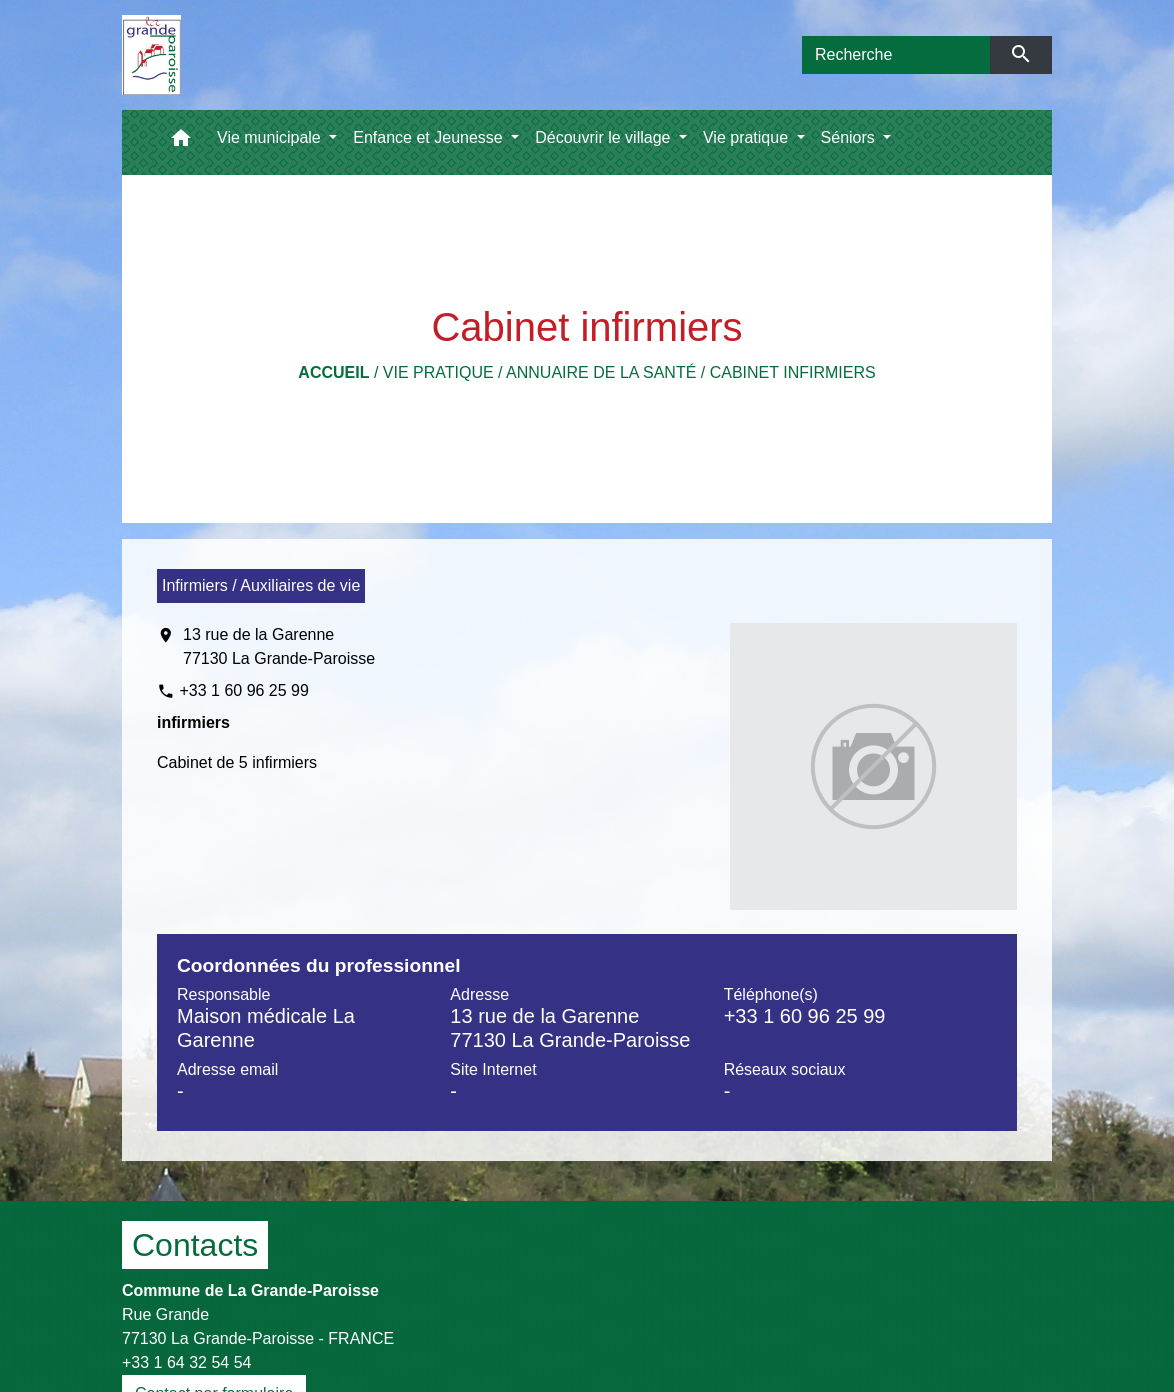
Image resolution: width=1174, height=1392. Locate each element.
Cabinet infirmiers (793, 372)
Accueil (333, 372)
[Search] (896, 55)
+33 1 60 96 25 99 (243, 690)
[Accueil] (151, 55)
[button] (181, 142)
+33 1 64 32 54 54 (186, 1362)
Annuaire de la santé (601, 372)
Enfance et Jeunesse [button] (430, 137)
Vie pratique (438, 372)
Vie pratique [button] (748, 137)
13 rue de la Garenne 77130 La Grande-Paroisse (279, 646)
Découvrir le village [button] (605, 137)
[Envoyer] (1021, 55)
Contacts (195, 1245)
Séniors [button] (850, 137)
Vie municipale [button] (271, 137)
